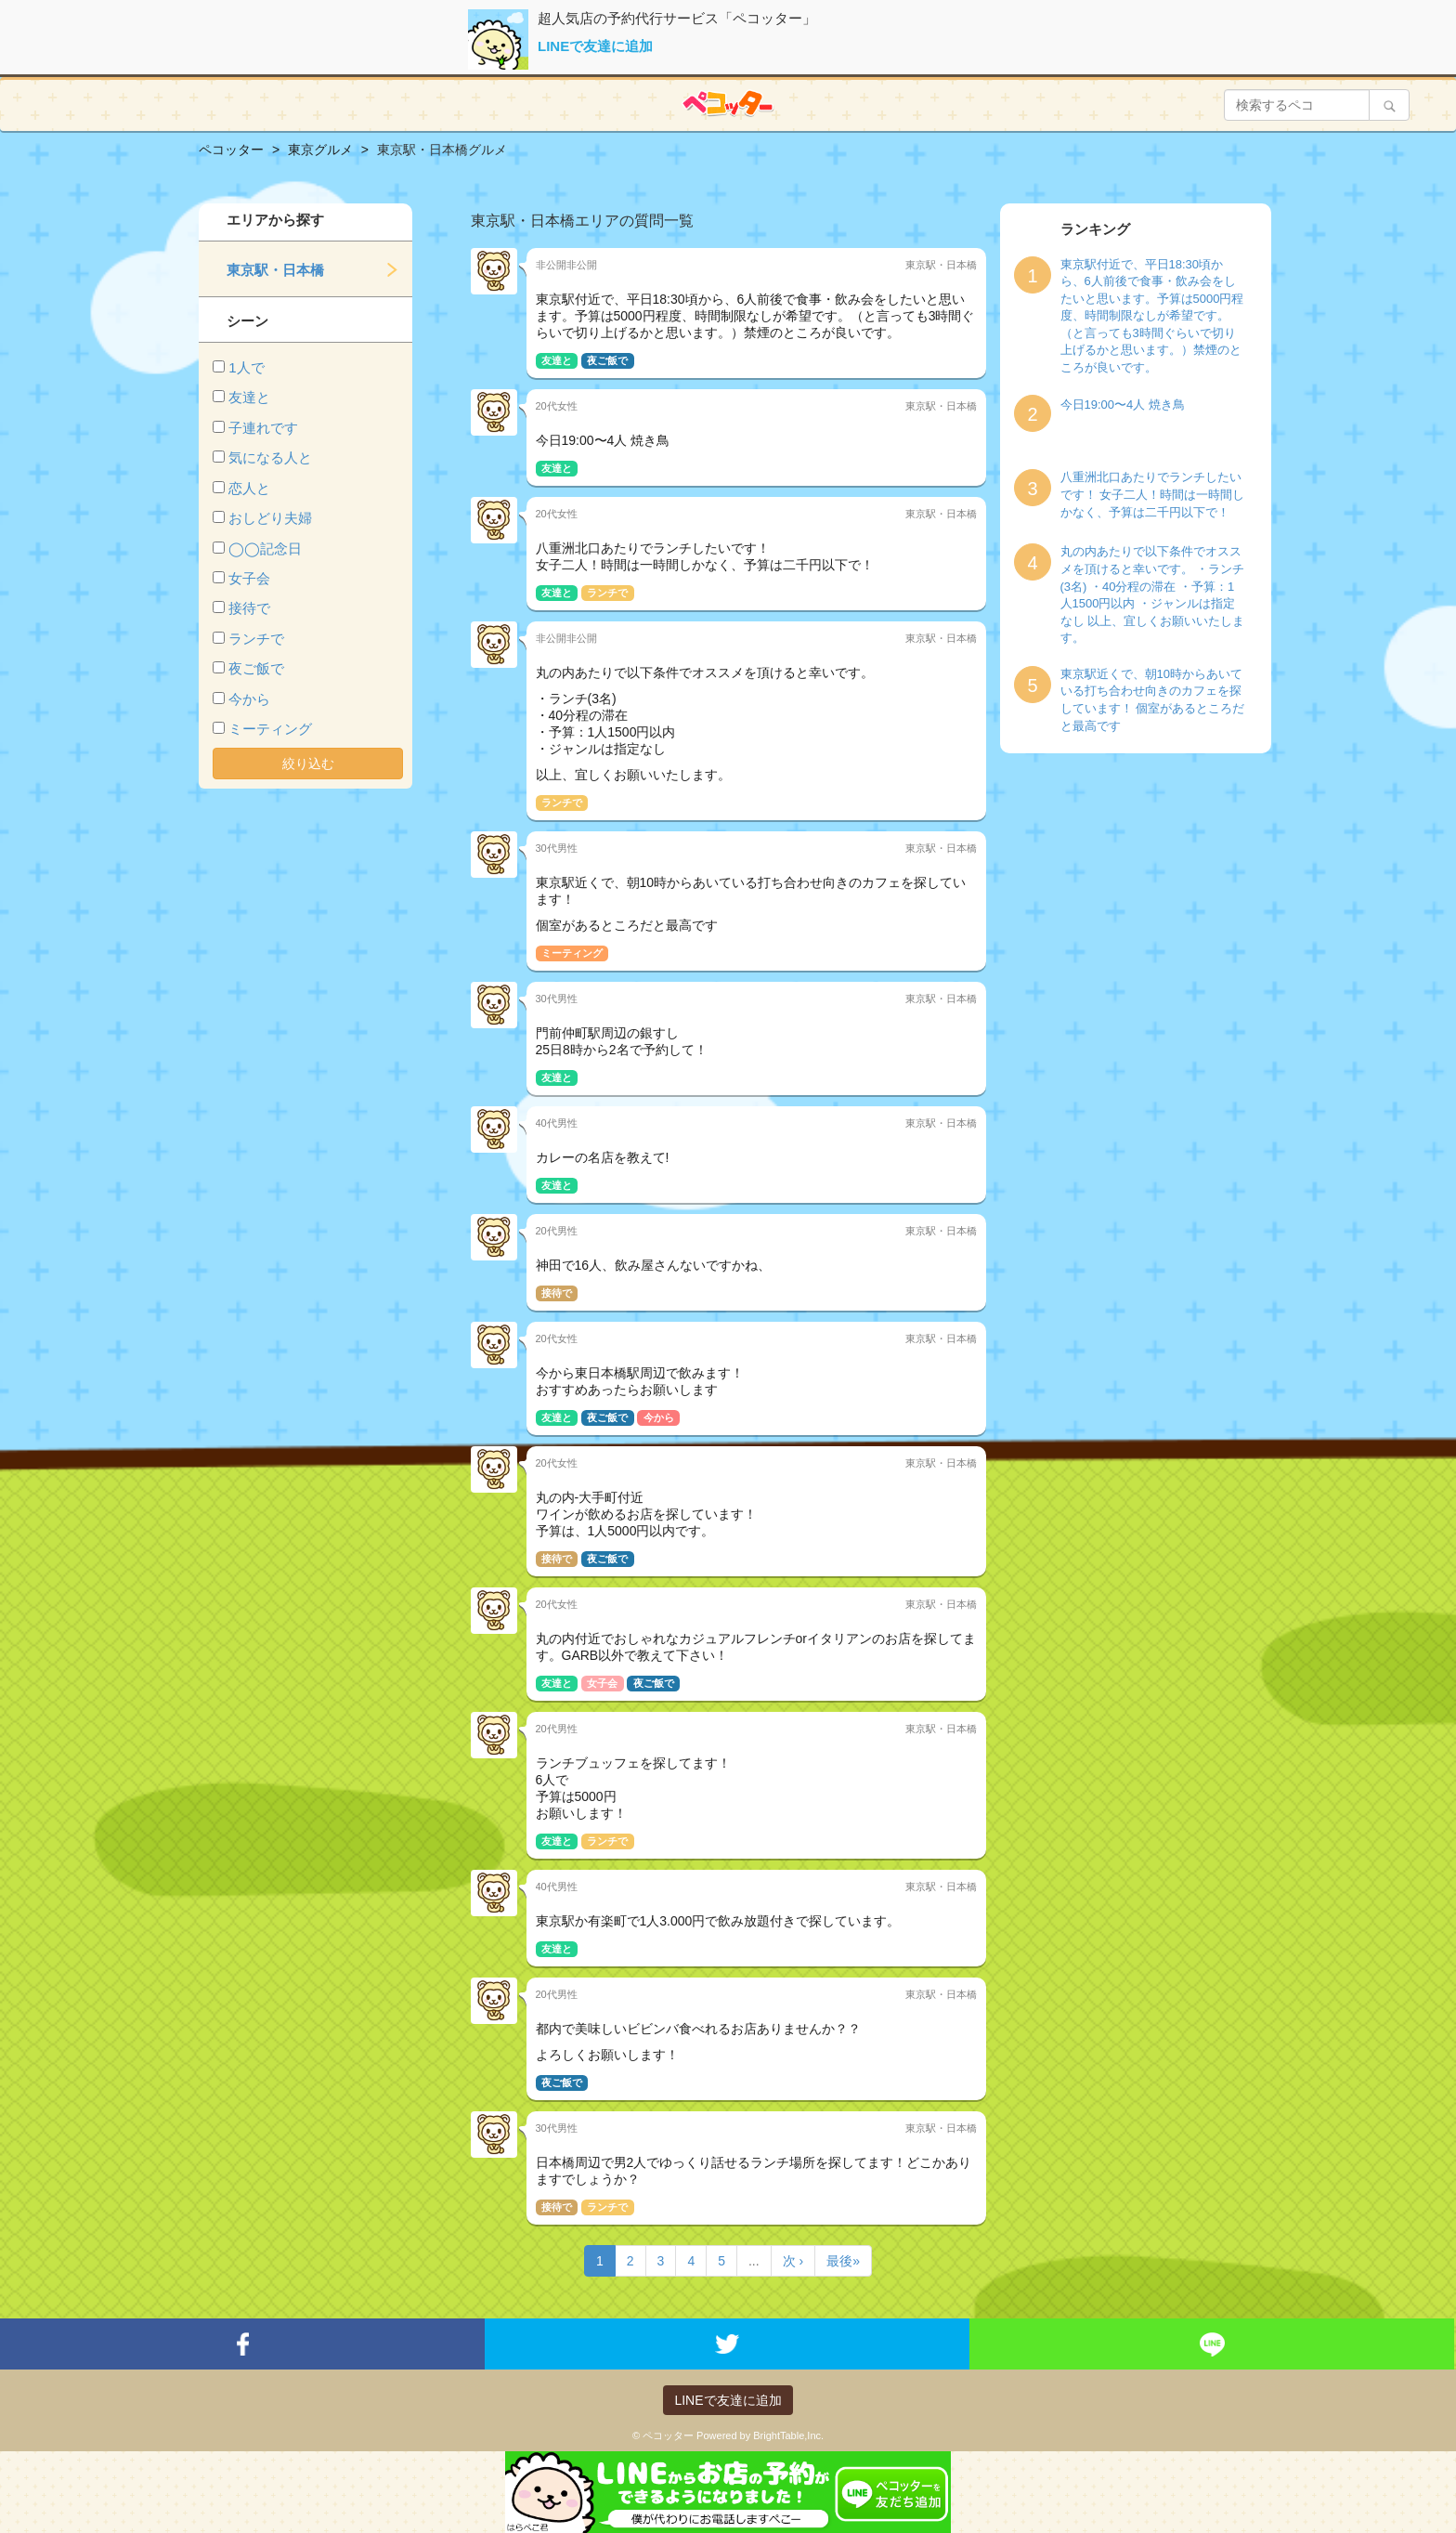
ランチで (256, 638)
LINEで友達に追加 (595, 46)
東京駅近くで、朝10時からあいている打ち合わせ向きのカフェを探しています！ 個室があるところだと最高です (1152, 700)
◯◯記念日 (265, 548)
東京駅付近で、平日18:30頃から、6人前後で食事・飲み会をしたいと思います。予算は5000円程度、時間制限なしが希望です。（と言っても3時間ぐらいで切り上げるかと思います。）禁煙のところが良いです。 (1152, 315)
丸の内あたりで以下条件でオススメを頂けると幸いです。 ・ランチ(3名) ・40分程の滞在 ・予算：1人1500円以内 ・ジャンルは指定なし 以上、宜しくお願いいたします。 (1152, 594)
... (754, 2260)
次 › (793, 2260)
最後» (843, 2260)
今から (249, 699)
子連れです (263, 428)
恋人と (249, 488)
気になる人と (270, 457)
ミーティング (270, 729)
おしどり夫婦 (270, 518)
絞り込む (308, 763)
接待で (249, 608)
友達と (249, 397)
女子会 (249, 578)
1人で (246, 367)
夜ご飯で (256, 668)
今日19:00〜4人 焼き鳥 (1122, 404)
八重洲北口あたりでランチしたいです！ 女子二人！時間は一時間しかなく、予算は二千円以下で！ (1152, 494)
